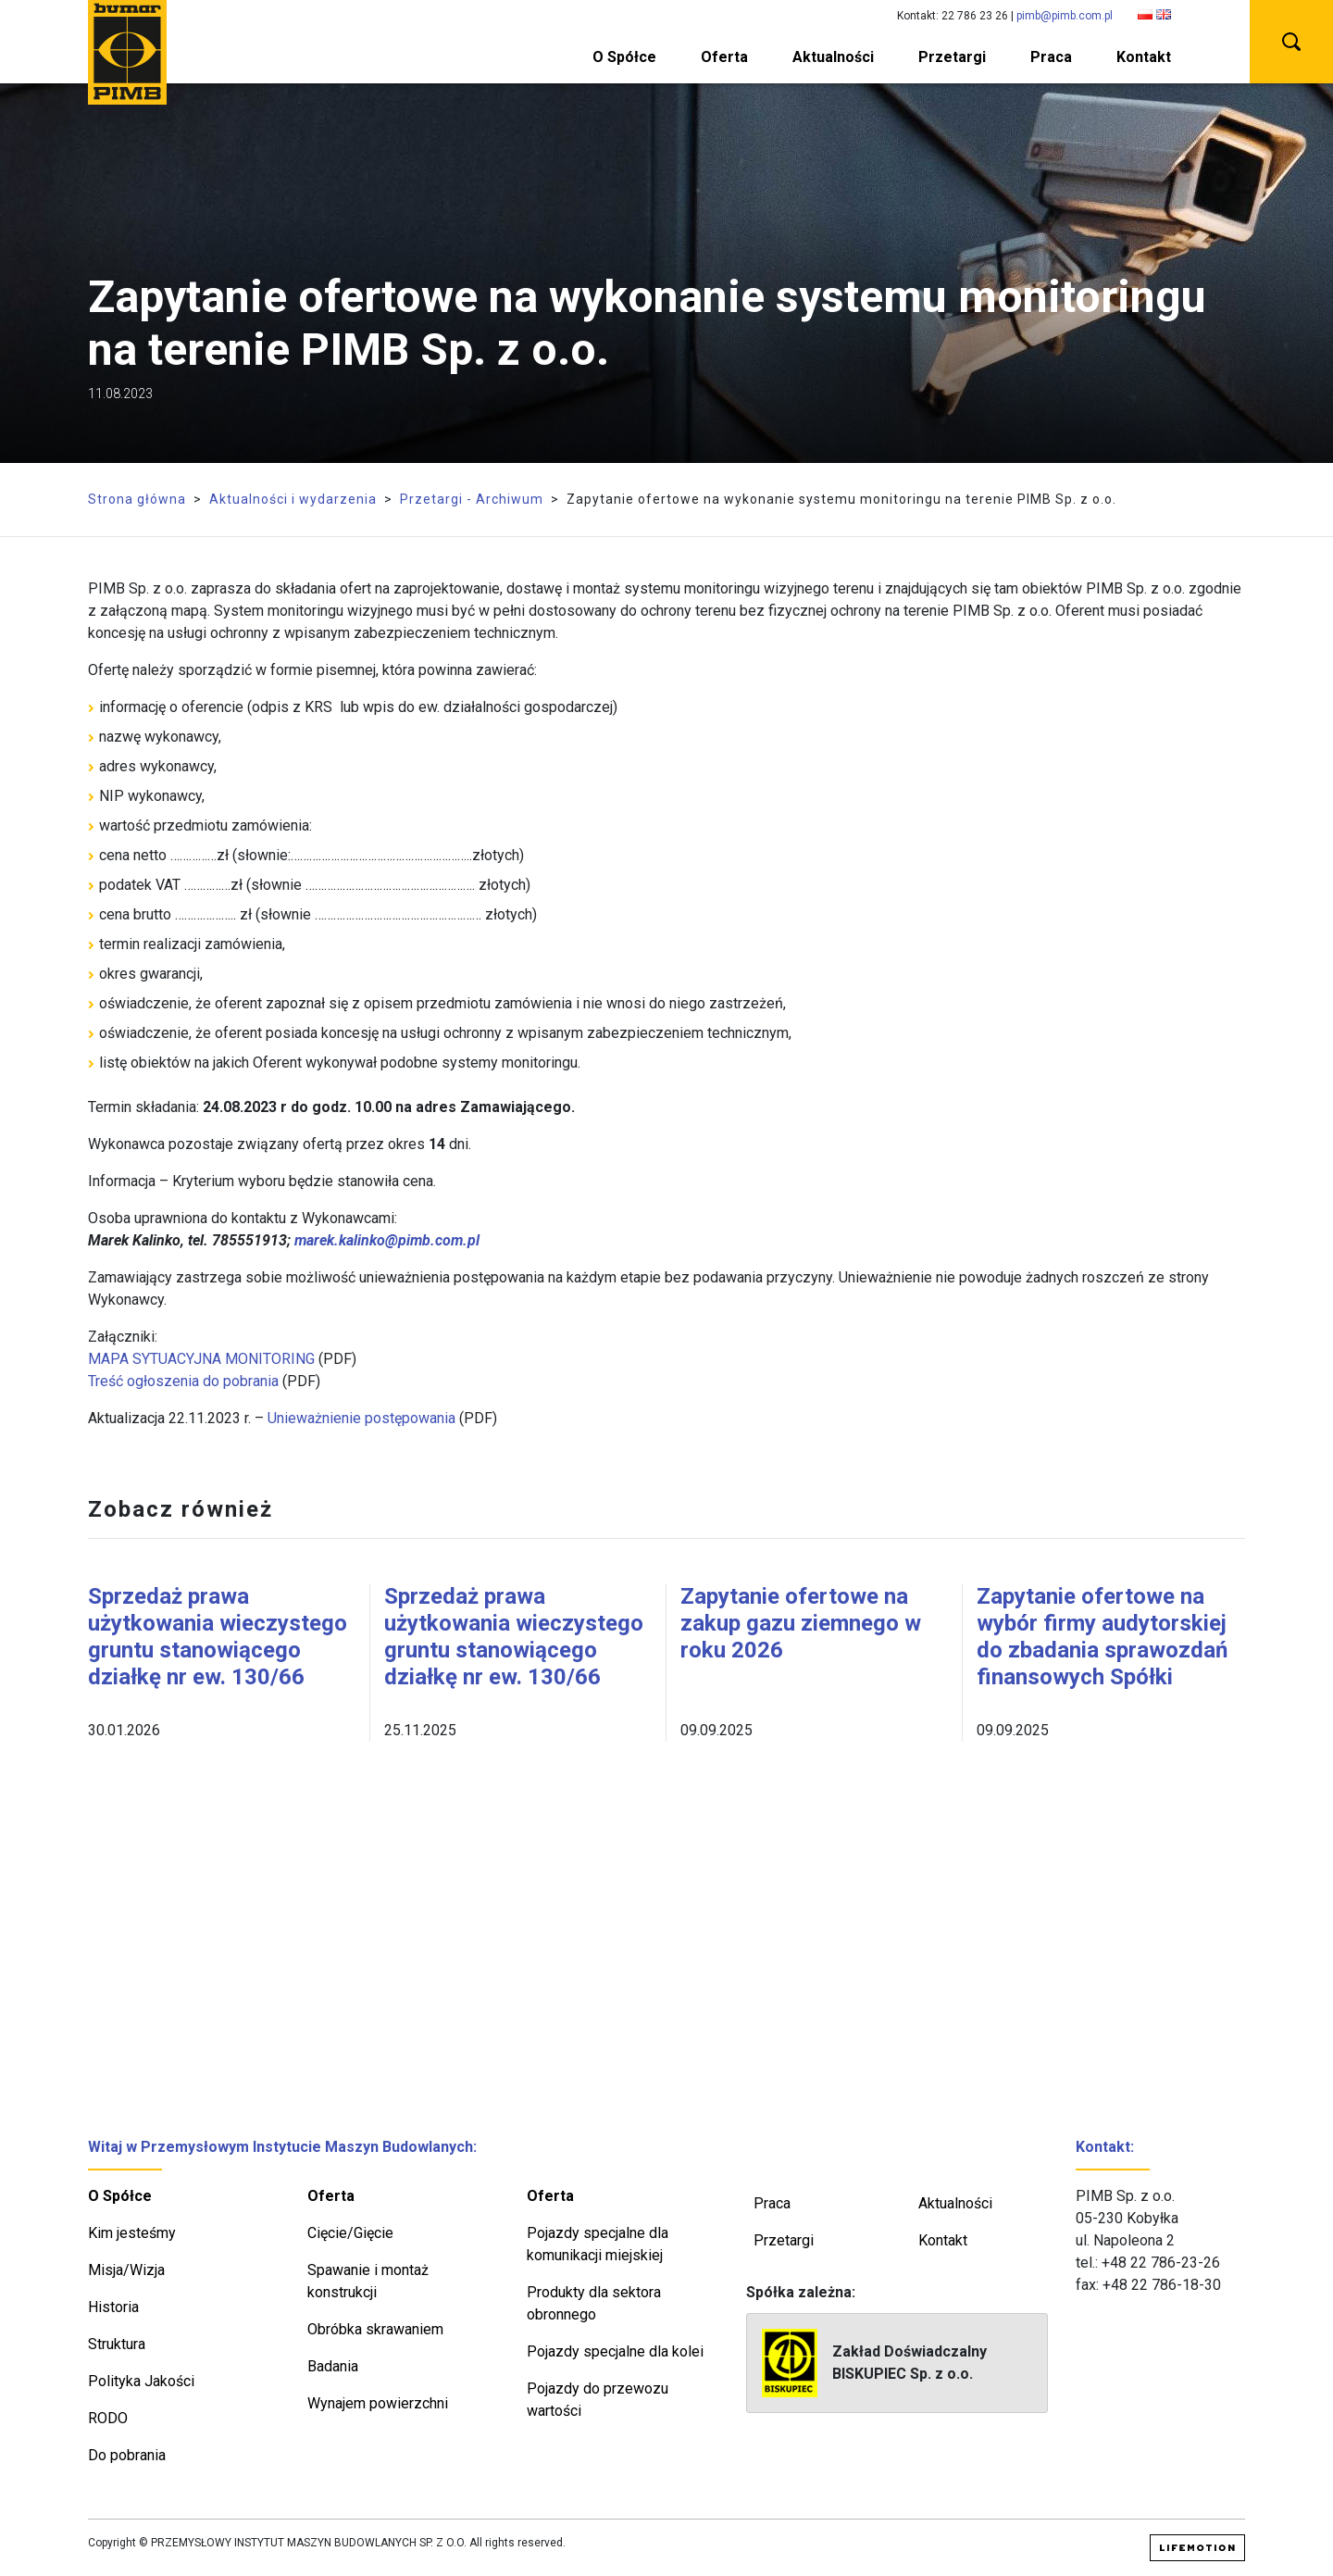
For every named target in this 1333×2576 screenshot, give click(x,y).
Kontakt (1143, 57)
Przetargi (952, 57)
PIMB (127, 52)
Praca (1051, 57)
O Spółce (624, 57)
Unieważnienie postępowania (361, 1418)
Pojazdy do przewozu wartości (597, 2400)
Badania (332, 2366)
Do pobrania (127, 2455)
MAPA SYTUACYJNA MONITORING (201, 1359)
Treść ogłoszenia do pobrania (183, 1381)
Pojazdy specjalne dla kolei (615, 2351)
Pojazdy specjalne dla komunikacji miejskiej (597, 2244)
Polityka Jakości (141, 2381)
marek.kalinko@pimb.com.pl (387, 1240)
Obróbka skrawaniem (375, 2329)
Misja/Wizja (126, 2270)
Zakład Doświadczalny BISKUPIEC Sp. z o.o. (874, 2363)
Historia (113, 2307)
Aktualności (833, 57)
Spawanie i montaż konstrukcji (368, 2281)
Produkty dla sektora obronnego (594, 2303)
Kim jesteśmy (132, 2233)
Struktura (116, 2344)
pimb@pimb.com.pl (1064, 15)
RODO (108, 2418)
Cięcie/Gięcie (350, 2233)
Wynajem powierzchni (377, 2403)
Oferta (724, 57)
